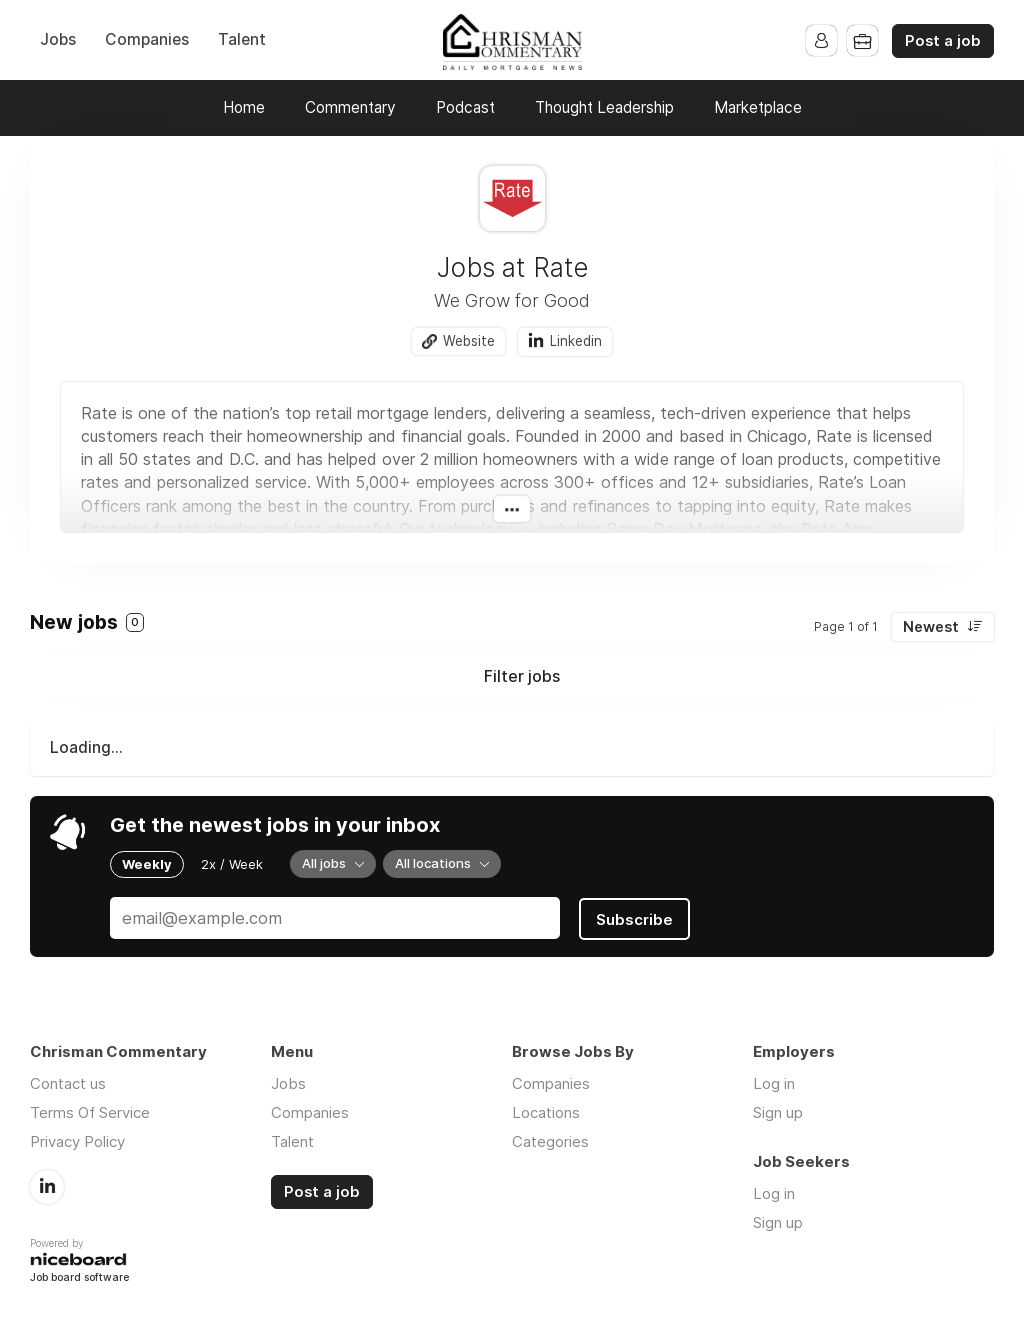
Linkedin (577, 341)
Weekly (147, 864)
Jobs (58, 39)
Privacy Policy (77, 1139)
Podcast (465, 107)
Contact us (68, 1081)
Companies (147, 39)
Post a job (943, 41)
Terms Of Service (90, 1110)
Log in (774, 1081)
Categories (550, 1139)
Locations (546, 1110)
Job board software (79, 1276)
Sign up (778, 1110)
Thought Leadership (604, 107)
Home (244, 107)
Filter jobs (522, 677)
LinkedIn (47, 1184)
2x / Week (232, 864)
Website (469, 341)
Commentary (350, 107)
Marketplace (758, 107)
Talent (242, 39)
